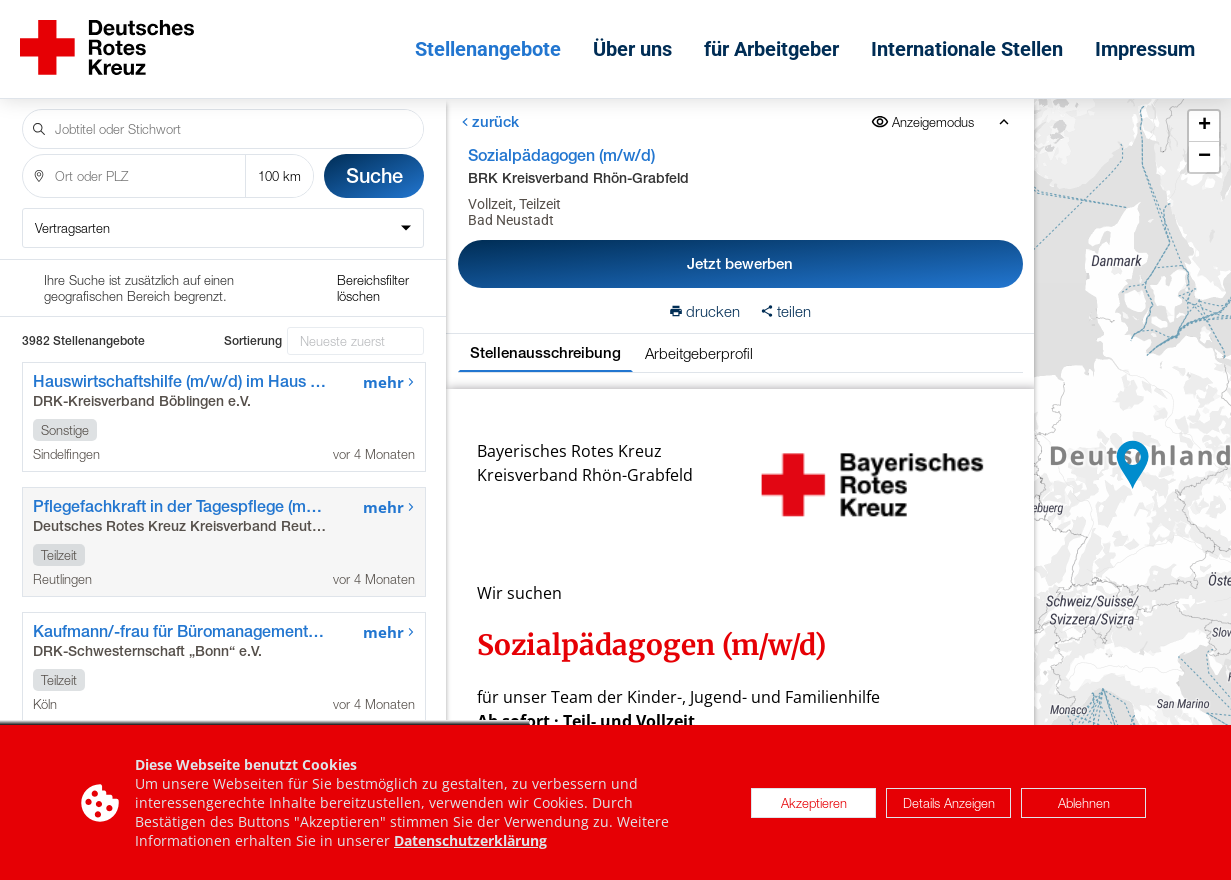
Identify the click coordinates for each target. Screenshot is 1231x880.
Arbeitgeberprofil (699, 353)
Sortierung (253, 341)
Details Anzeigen (949, 803)
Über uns (632, 49)
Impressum (1145, 49)
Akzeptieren (814, 803)
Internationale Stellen (967, 49)
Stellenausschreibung (545, 352)
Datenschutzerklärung (470, 840)
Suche (374, 175)
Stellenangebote (488, 49)
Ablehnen (1084, 803)
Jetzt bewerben (741, 263)
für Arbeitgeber (771, 49)
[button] (1133, 465)
